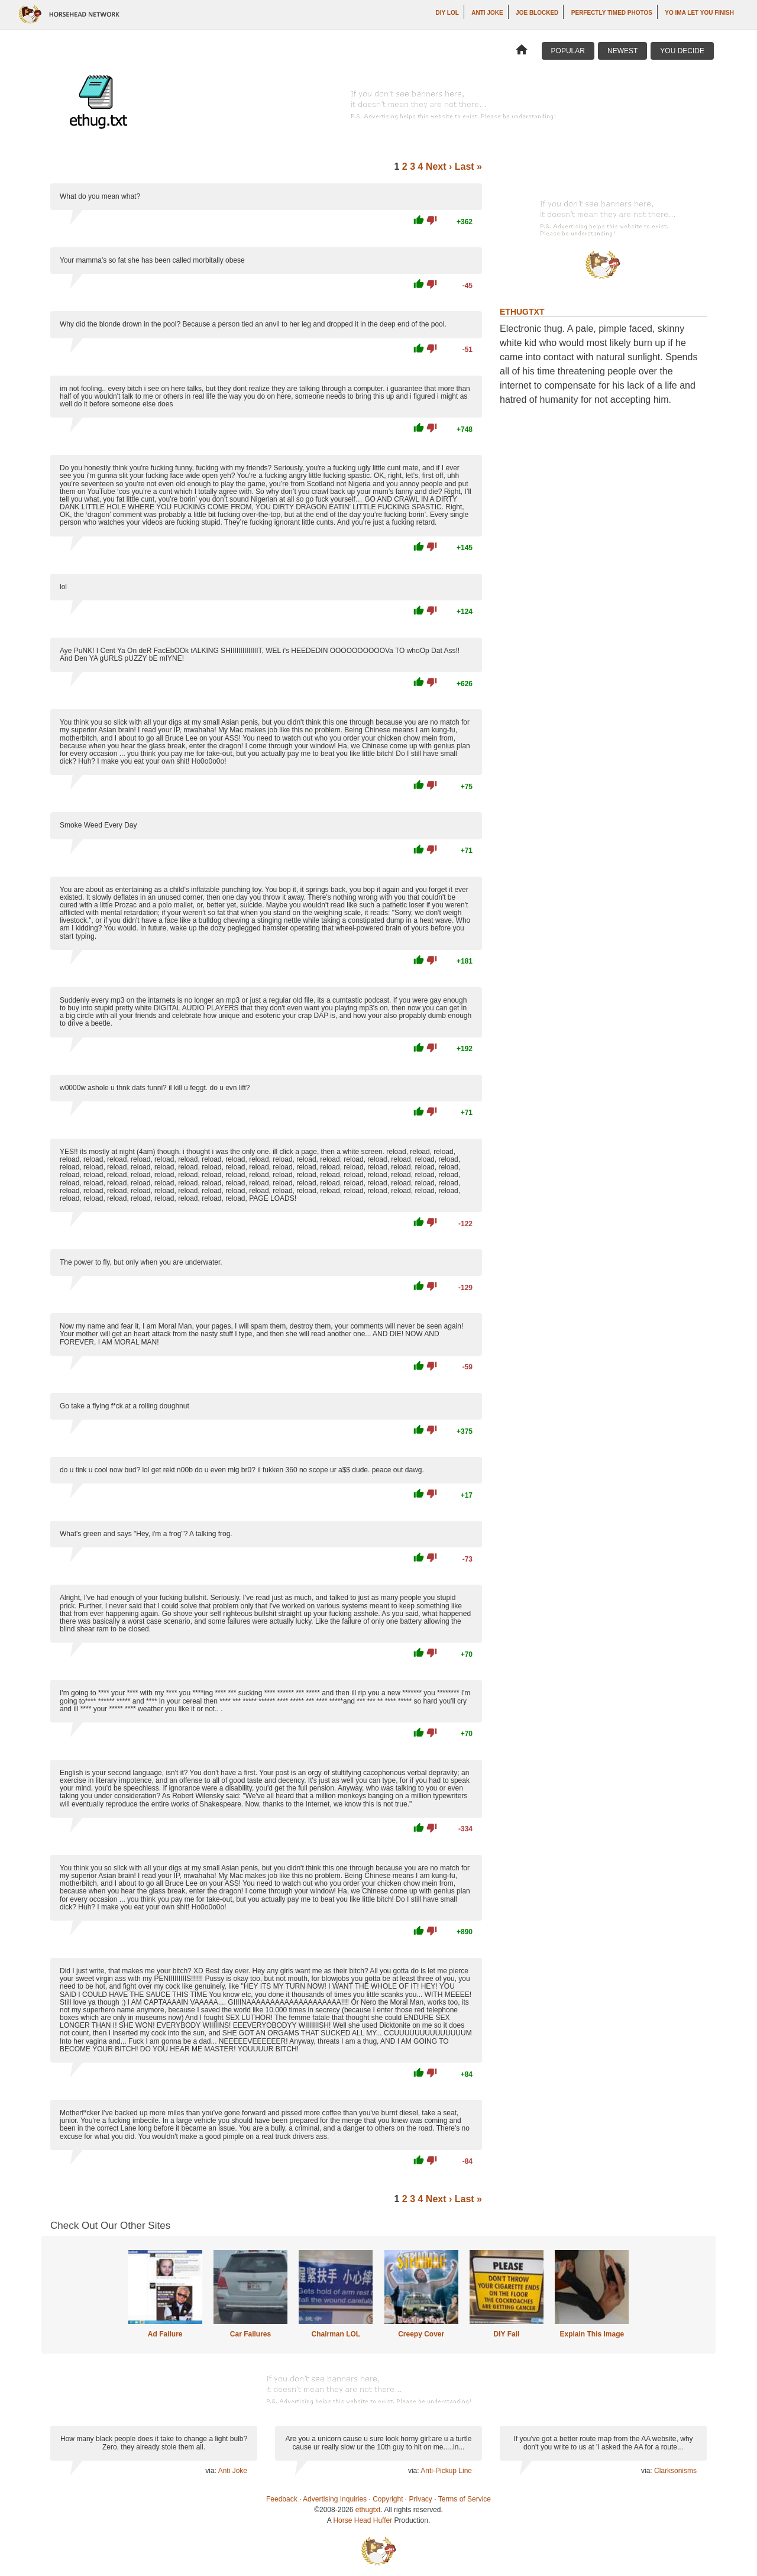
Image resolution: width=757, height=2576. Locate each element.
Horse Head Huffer (362, 2520)
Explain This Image (592, 2334)
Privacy (420, 2499)
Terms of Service (464, 2499)
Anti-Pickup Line (446, 2471)
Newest (622, 51)
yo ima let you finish (699, 12)
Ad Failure (165, 2334)
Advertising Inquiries (335, 2499)
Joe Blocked (537, 12)
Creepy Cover (421, 2334)
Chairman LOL (335, 2334)
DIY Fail (507, 2334)
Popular (568, 51)
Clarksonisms (675, 2471)
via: (211, 2471)
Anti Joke (487, 12)
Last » (468, 166)
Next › (439, 166)
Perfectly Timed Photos (611, 12)
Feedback (281, 2499)
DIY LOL (447, 12)
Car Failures (250, 2334)
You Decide (682, 51)
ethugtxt (368, 2510)
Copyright (388, 2499)
